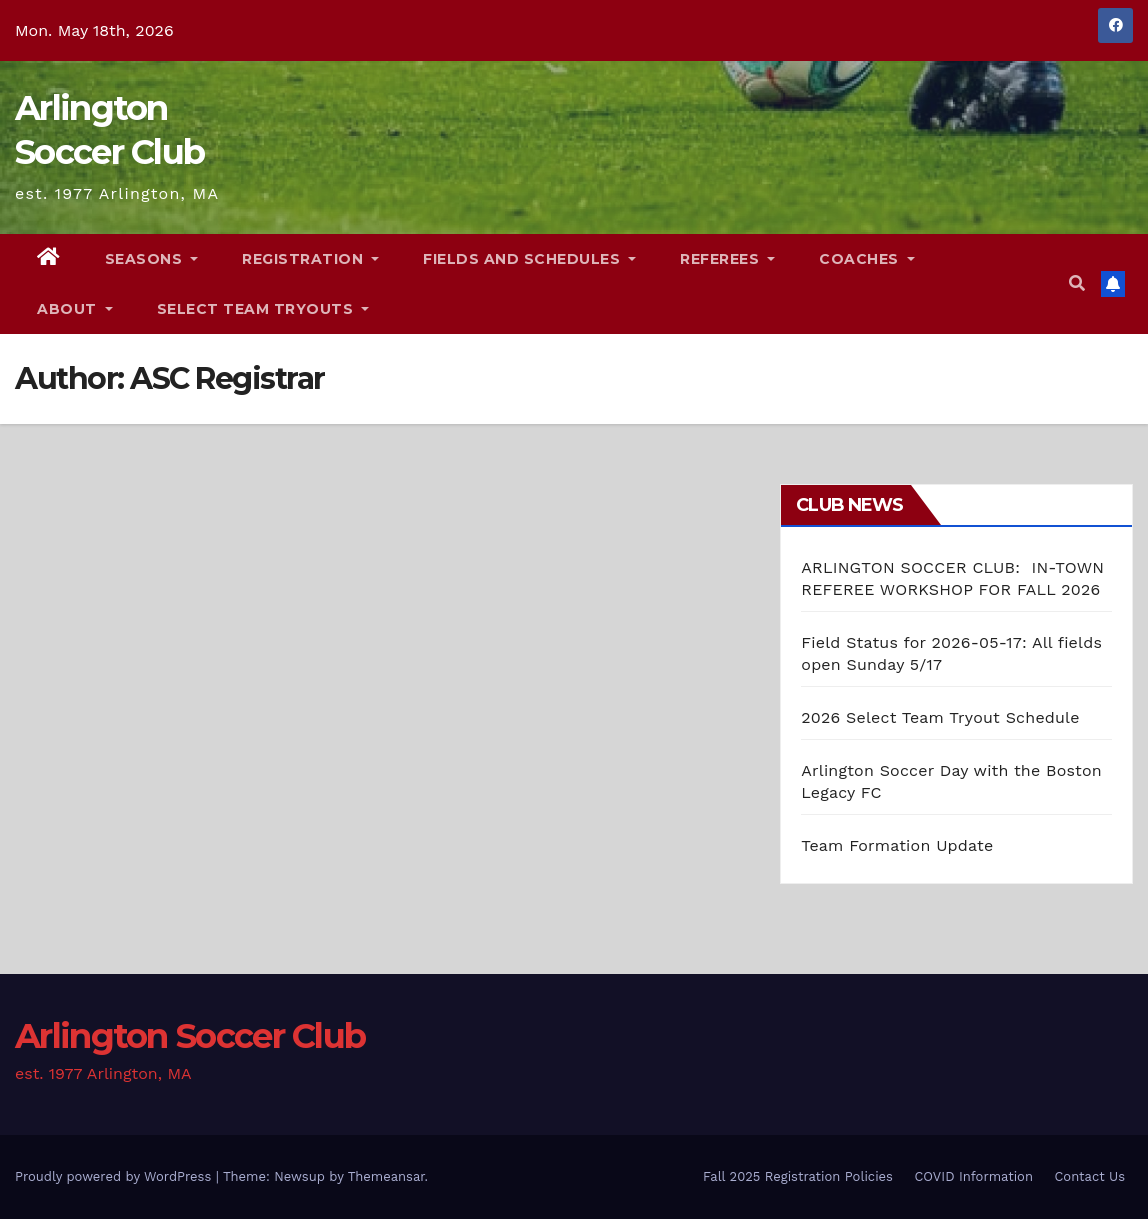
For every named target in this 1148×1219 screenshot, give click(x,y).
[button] (1077, 283)
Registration (310, 259)
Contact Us (1089, 1176)
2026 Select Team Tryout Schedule (940, 717)
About (75, 309)
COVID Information (973, 1176)
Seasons (152, 259)
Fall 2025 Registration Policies (798, 1176)
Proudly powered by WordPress (115, 1176)
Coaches (867, 259)
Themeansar (386, 1176)
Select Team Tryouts (263, 309)
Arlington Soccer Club (190, 1036)
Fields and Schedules (529, 259)
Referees (727, 259)
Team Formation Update (897, 845)
